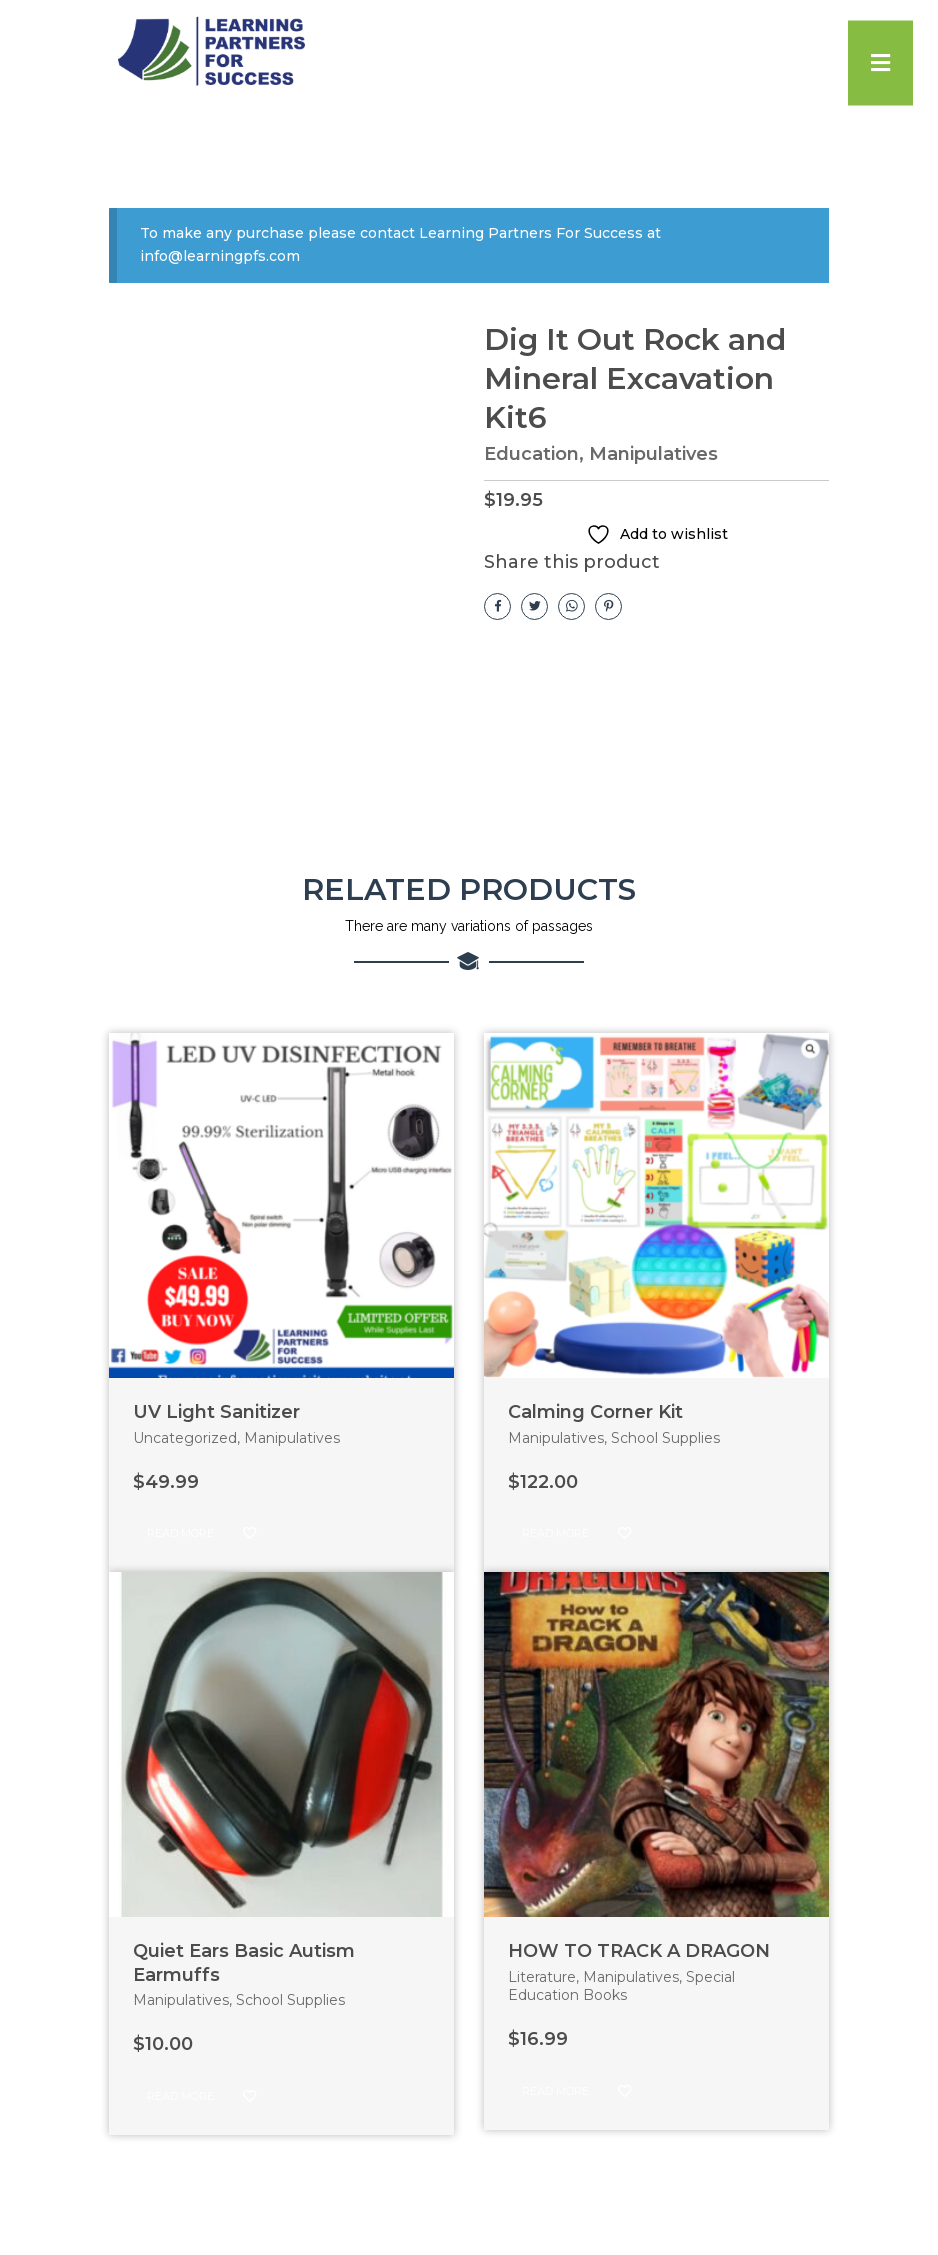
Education (531, 454)
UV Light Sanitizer (216, 1412)
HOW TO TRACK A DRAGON (639, 1951)
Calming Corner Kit (595, 1412)
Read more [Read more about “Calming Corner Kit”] (555, 1533)
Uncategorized (185, 1438)
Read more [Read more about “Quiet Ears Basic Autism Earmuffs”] (180, 2096)
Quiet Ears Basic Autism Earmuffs (244, 1962)
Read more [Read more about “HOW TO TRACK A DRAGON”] (555, 2091)
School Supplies (665, 1438)
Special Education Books (621, 1986)
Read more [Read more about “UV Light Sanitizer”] (180, 1533)
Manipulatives (653, 454)
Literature (542, 1977)
